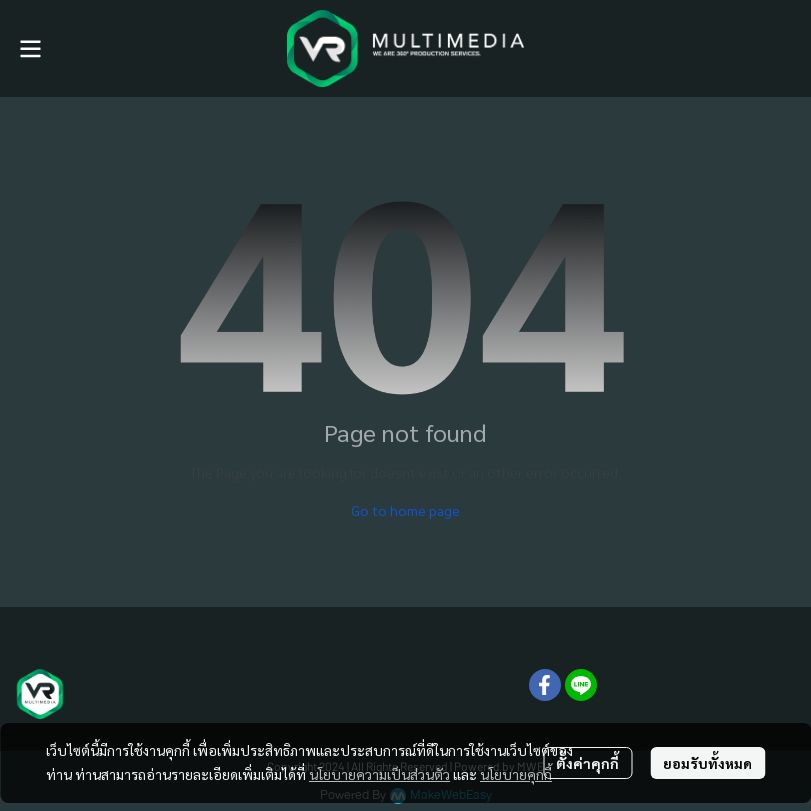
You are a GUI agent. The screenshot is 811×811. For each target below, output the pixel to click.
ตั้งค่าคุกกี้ (587, 763)
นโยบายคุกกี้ (516, 774)
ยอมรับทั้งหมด (707, 763)
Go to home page (405, 510)
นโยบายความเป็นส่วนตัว (379, 774)
